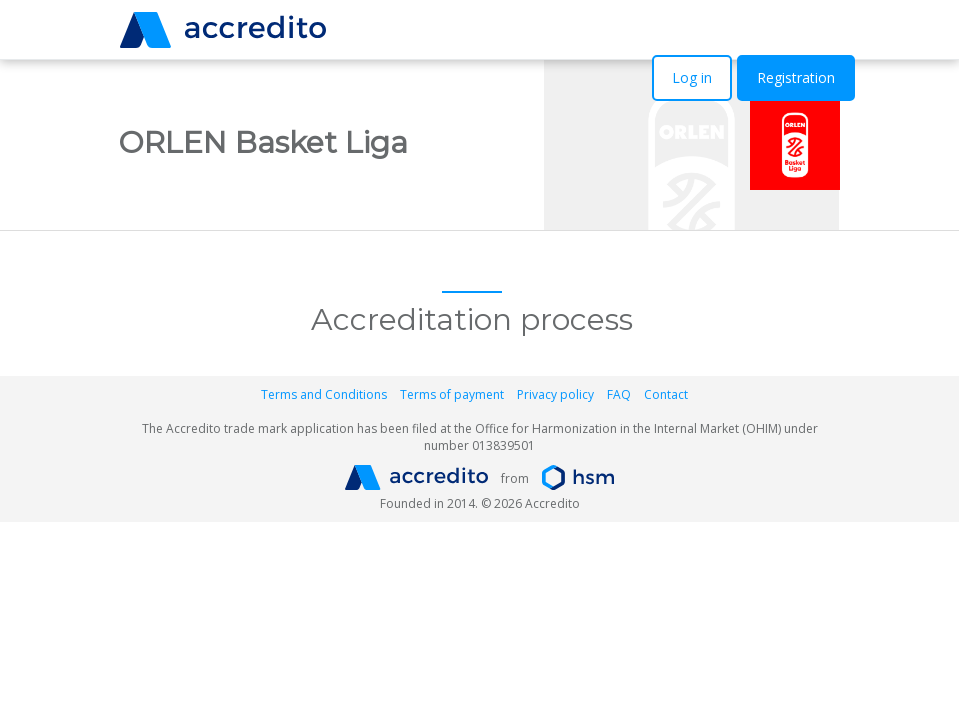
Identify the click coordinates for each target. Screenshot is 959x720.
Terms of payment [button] (452, 394)
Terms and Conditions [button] (324, 394)
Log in (692, 77)
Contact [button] (666, 394)
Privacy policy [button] (555, 394)
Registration (796, 77)
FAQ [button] (619, 394)
